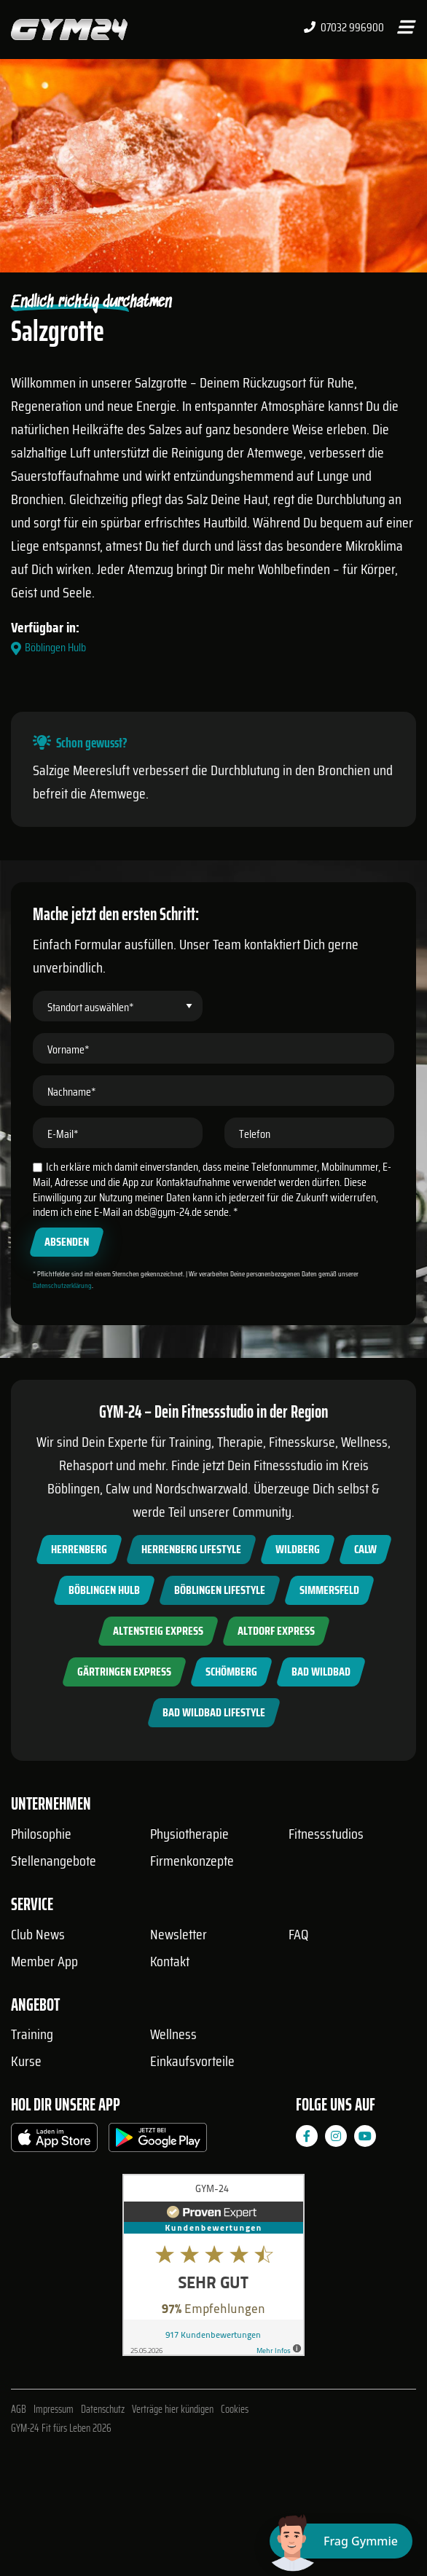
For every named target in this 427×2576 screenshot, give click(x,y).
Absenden (66, 1242)
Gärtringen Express (124, 1671)
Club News (38, 1934)
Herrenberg (79, 1549)
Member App (44, 1961)
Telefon (254, 1134)
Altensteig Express (158, 1631)
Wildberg (297, 1549)
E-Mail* (63, 1134)
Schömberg (231, 1671)
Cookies (234, 2409)
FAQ (298, 1934)
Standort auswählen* (90, 1007)
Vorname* (68, 1049)
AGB (18, 2409)
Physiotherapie (189, 1833)
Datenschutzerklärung (62, 1285)
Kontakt (169, 1961)
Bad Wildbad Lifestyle (213, 1712)
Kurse (26, 2061)
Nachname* (71, 1092)
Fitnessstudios (326, 1833)
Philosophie (41, 1833)
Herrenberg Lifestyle (191, 1549)
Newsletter (178, 1934)
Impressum (54, 2409)
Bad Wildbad (320, 1671)
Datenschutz (103, 2409)
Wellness (173, 2034)
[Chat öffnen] (341, 2541)
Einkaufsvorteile (192, 2061)
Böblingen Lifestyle (219, 1590)
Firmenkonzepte (192, 1860)
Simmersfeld (329, 1590)
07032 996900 (344, 27)
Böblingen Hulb (104, 1590)
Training (32, 2034)
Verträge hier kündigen (173, 2409)
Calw (365, 1549)
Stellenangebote (53, 1860)
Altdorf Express (276, 1631)
